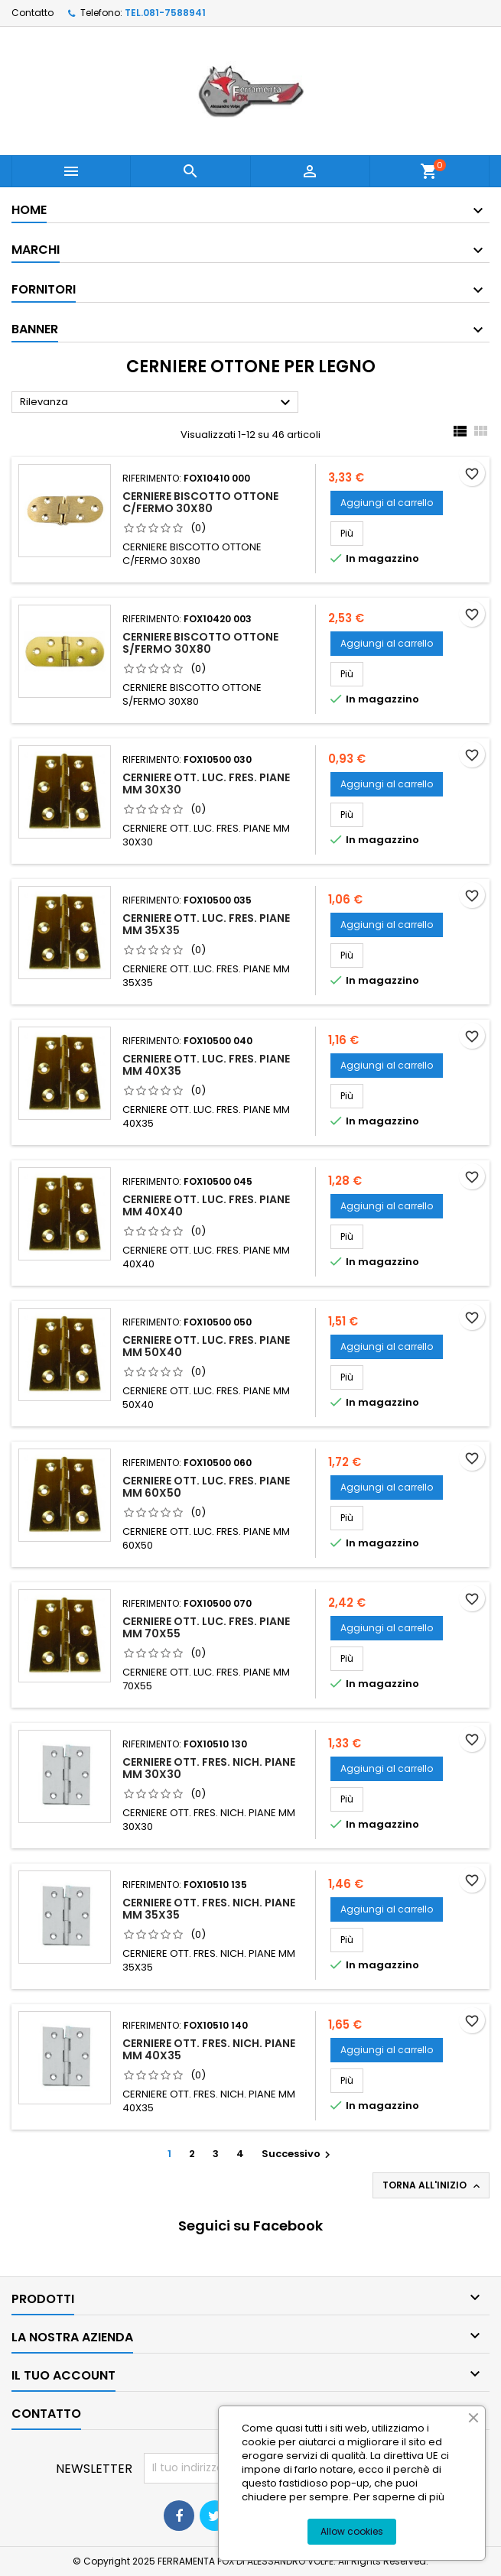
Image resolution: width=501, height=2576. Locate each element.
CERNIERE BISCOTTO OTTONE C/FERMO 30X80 (200, 502)
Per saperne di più (398, 2497)
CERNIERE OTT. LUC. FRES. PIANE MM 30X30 (206, 783)
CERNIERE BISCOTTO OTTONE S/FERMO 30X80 (200, 643)
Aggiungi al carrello (386, 502)
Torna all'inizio (432, 2185)
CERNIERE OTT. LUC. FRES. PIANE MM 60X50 (206, 1487)
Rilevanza (157, 403)
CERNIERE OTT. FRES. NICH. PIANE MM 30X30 (208, 1768)
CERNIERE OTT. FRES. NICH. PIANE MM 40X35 (208, 2049)
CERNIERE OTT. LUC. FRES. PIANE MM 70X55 (206, 1627)
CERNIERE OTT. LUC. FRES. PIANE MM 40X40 (206, 1205)
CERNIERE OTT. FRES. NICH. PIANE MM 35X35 (208, 1908)
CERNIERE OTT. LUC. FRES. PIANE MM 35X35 (206, 924)
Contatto (32, 12)
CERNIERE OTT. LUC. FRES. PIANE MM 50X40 (206, 1346)
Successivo (298, 2153)
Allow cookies (351, 2531)
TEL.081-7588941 (165, 12)
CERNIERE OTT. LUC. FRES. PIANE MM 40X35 (206, 1065)
